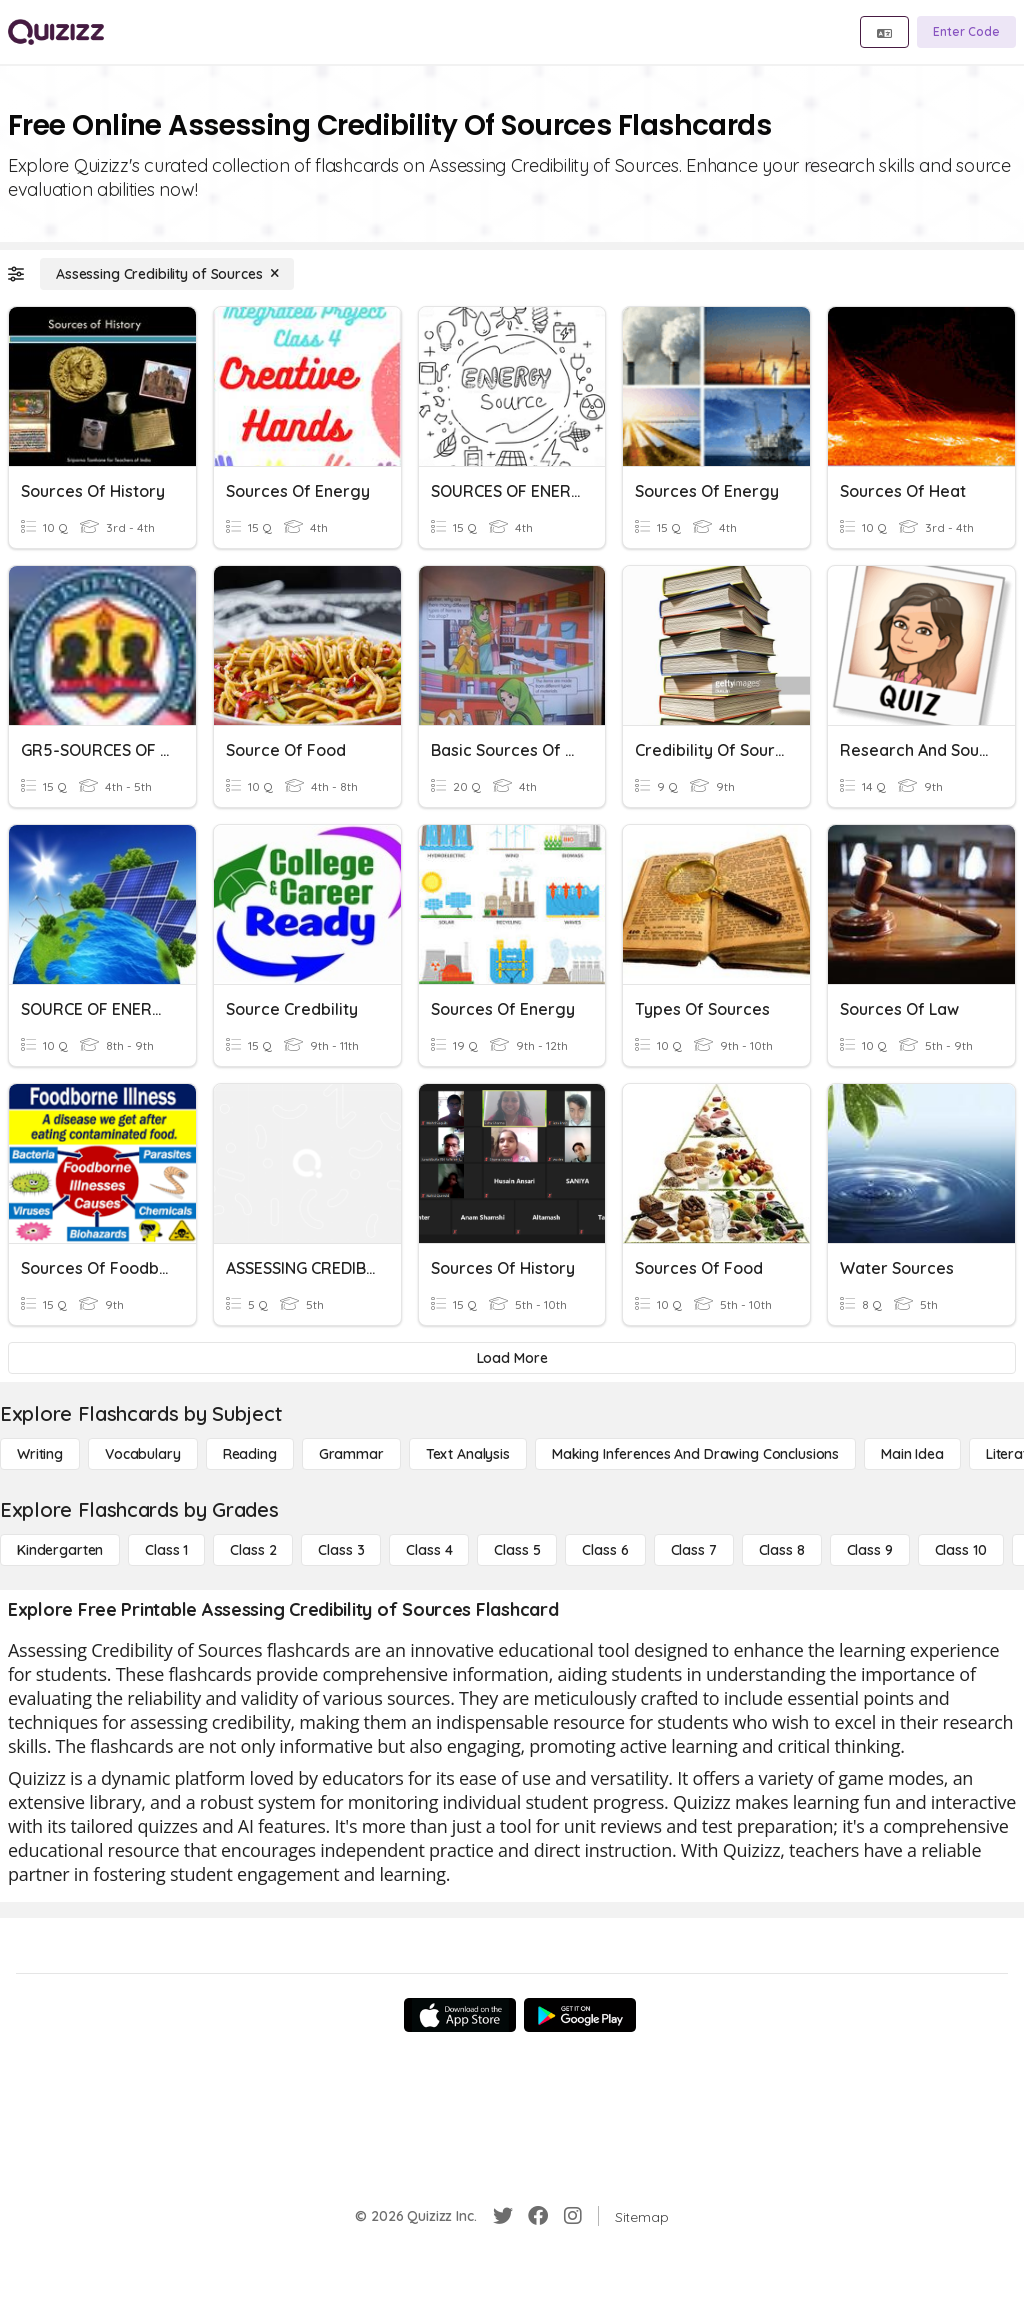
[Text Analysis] (468, 1454)
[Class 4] (429, 1550)
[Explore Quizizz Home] (56, 32)
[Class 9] (870, 1550)
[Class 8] (782, 1550)
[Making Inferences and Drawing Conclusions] (695, 1454)
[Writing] (40, 1454)
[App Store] (460, 2015)
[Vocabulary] (143, 1454)
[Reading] (250, 1454)
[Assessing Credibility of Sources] (167, 274)
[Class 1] (166, 1550)
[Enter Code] (966, 32)
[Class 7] (694, 1550)
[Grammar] (351, 1454)
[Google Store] (580, 2015)
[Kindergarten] (60, 1550)
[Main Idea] (912, 1454)
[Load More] (512, 1358)
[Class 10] (961, 1550)
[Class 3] (341, 1550)
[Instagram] (573, 2216)
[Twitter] (503, 2216)
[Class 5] (517, 1550)
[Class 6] (605, 1550)
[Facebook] (538, 2216)
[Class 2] (253, 1550)
